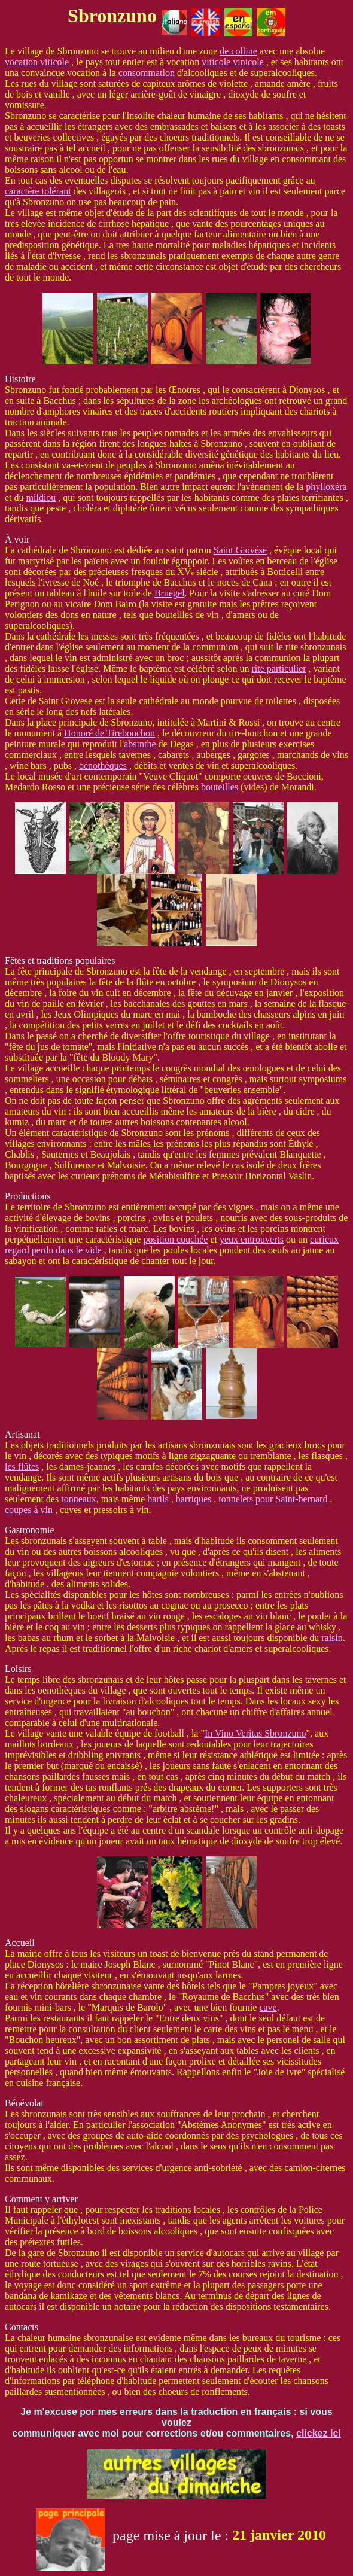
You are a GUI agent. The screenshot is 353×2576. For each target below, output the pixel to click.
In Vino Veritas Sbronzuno (255, 1733)
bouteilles (219, 787)
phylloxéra (326, 487)
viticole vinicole (233, 62)
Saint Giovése (240, 550)
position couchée (175, 1239)
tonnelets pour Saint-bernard (272, 1499)
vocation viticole (37, 62)
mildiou (41, 497)
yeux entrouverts (252, 1239)
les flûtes (22, 1466)
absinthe (140, 744)
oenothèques (103, 765)
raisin (332, 1638)
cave (267, 2007)
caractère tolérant (38, 191)
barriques (194, 1499)
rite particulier (279, 668)
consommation (146, 73)
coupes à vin (29, 1510)
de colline (238, 51)
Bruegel (169, 593)
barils (158, 1499)
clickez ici (318, 2433)
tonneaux (78, 1499)
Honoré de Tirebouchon (109, 733)
